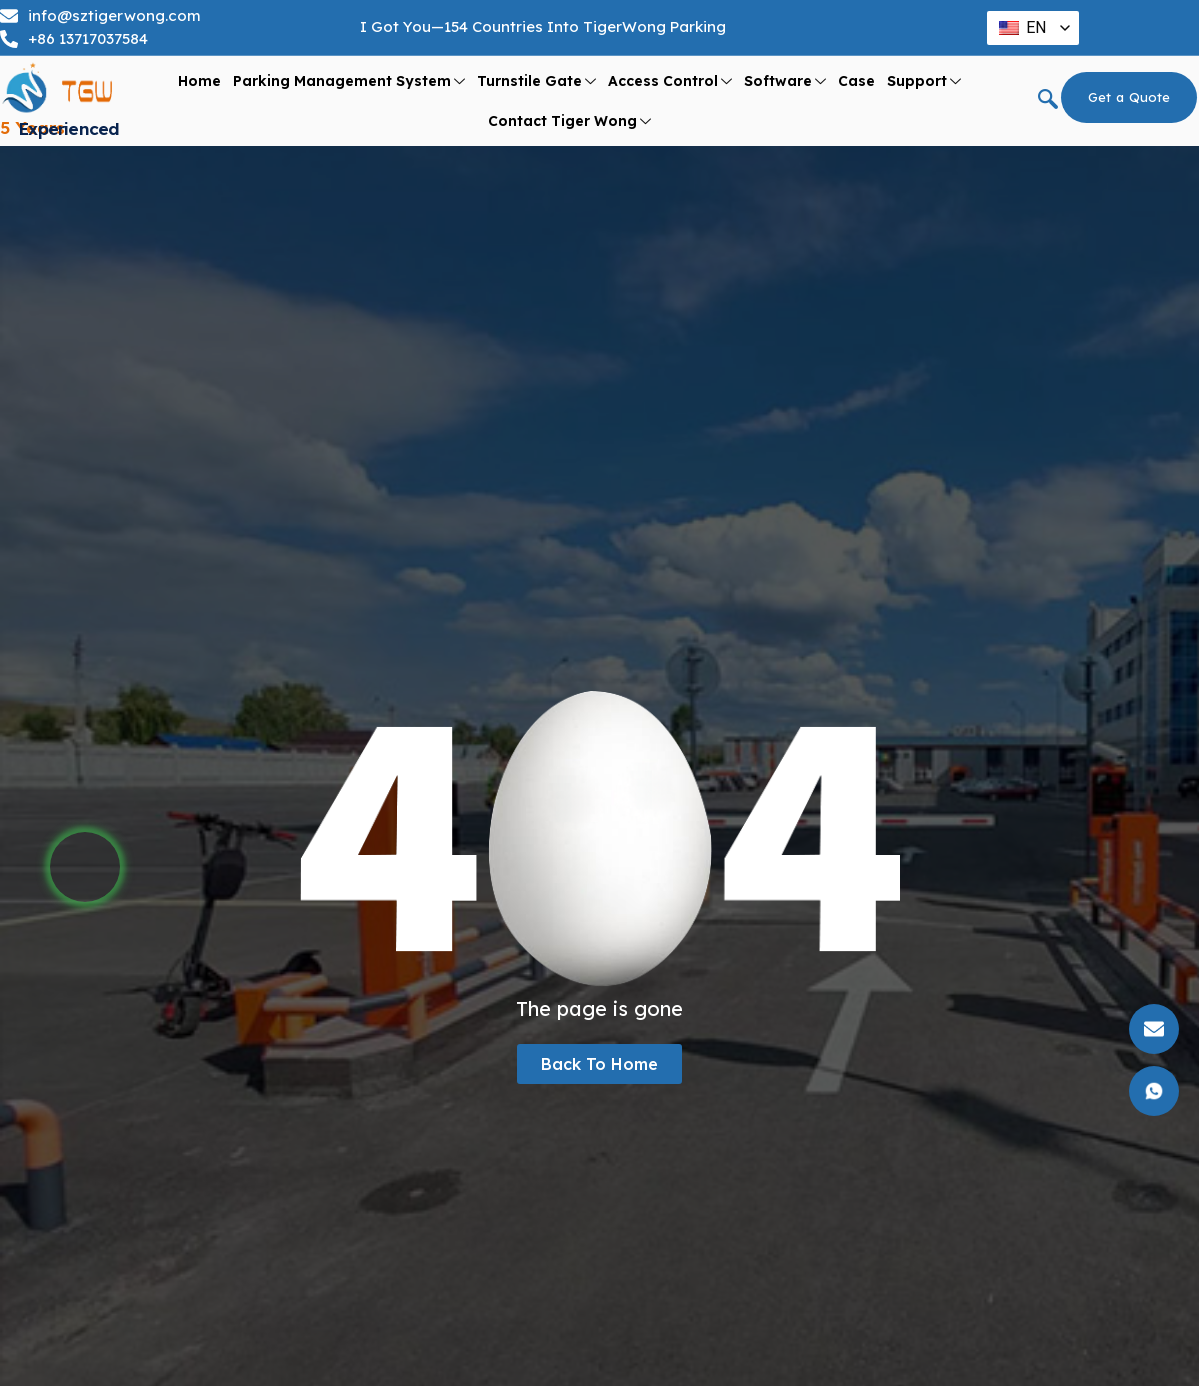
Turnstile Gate (536, 81)
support (924, 81)
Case (856, 81)
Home (199, 81)
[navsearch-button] (1048, 101)
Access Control (670, 81)
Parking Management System (349, 81)
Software (785, 81)
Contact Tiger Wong (569, 121)
